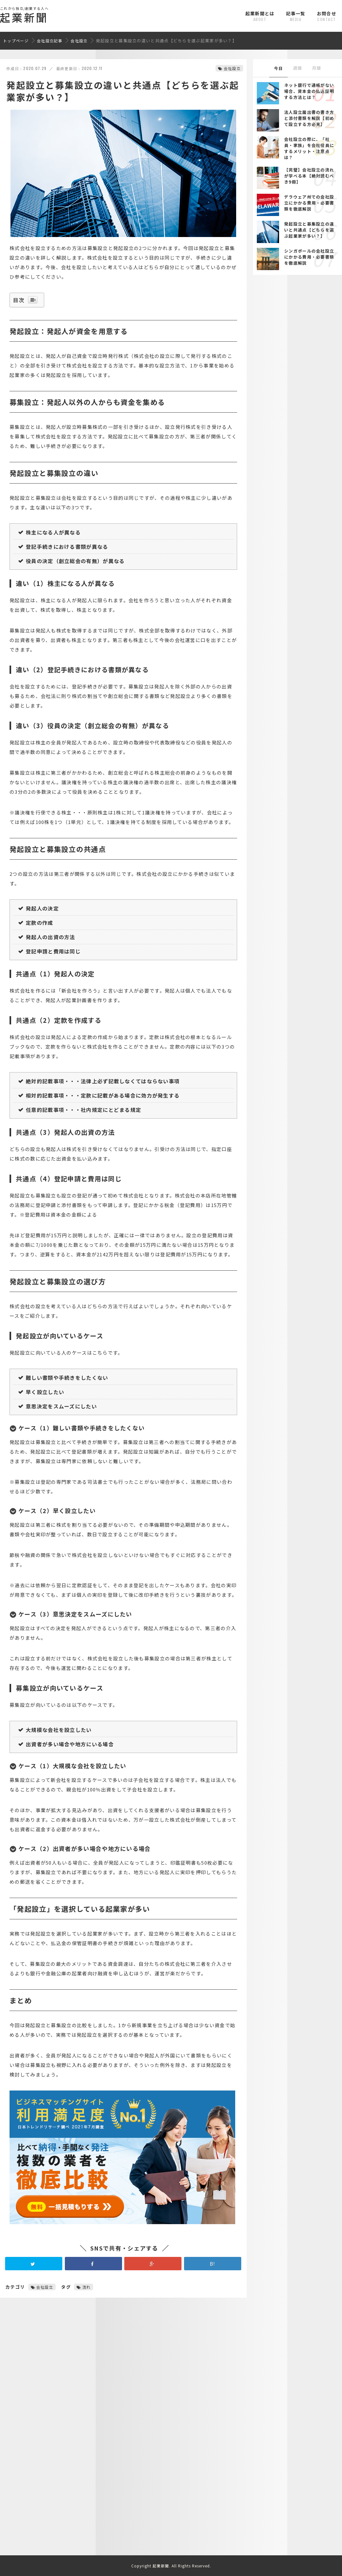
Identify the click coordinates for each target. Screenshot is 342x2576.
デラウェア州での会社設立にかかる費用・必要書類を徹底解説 (309, 203)
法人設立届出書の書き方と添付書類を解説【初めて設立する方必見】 (309, 118)
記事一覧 (295, 16)
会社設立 (79, 40)
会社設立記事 (49, 40)
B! (212, 2268)
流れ (86, 2292)
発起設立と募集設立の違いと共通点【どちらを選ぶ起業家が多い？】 (309, 230)
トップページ (16, 40)
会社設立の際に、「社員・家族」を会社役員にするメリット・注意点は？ (309, 148)
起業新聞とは (260, 16)
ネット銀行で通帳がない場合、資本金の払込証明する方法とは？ (309, 91)
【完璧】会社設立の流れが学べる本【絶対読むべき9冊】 (309, 176)
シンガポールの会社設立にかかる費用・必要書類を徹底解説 (309, 257)
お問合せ (326, 16)
